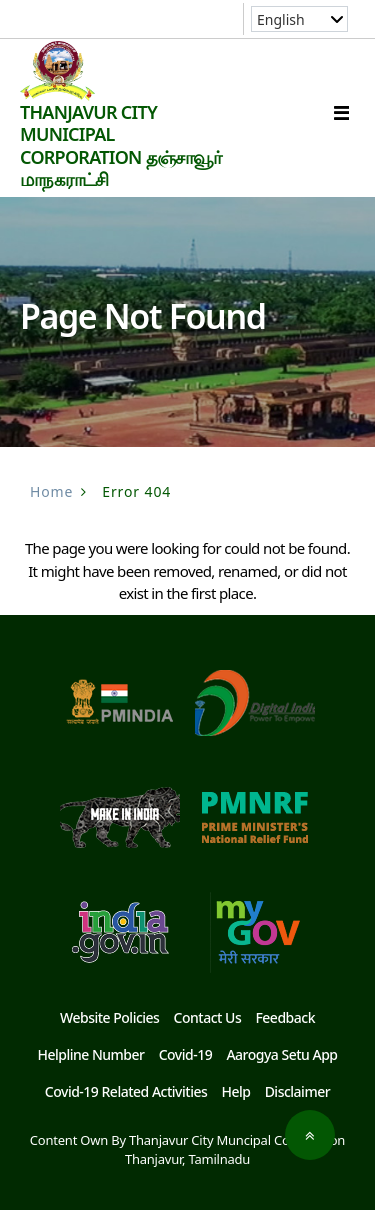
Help (235, 1091)
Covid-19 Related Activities (126, 1091)
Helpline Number (90, 1054)
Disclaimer (298, 1091)
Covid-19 (186, 1054)
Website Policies (109, 1017)
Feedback (285, 1017)
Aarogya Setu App (281, 1054)
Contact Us (208, 1017)
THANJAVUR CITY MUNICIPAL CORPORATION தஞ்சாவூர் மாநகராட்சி (120, 146)
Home (51, 491)
